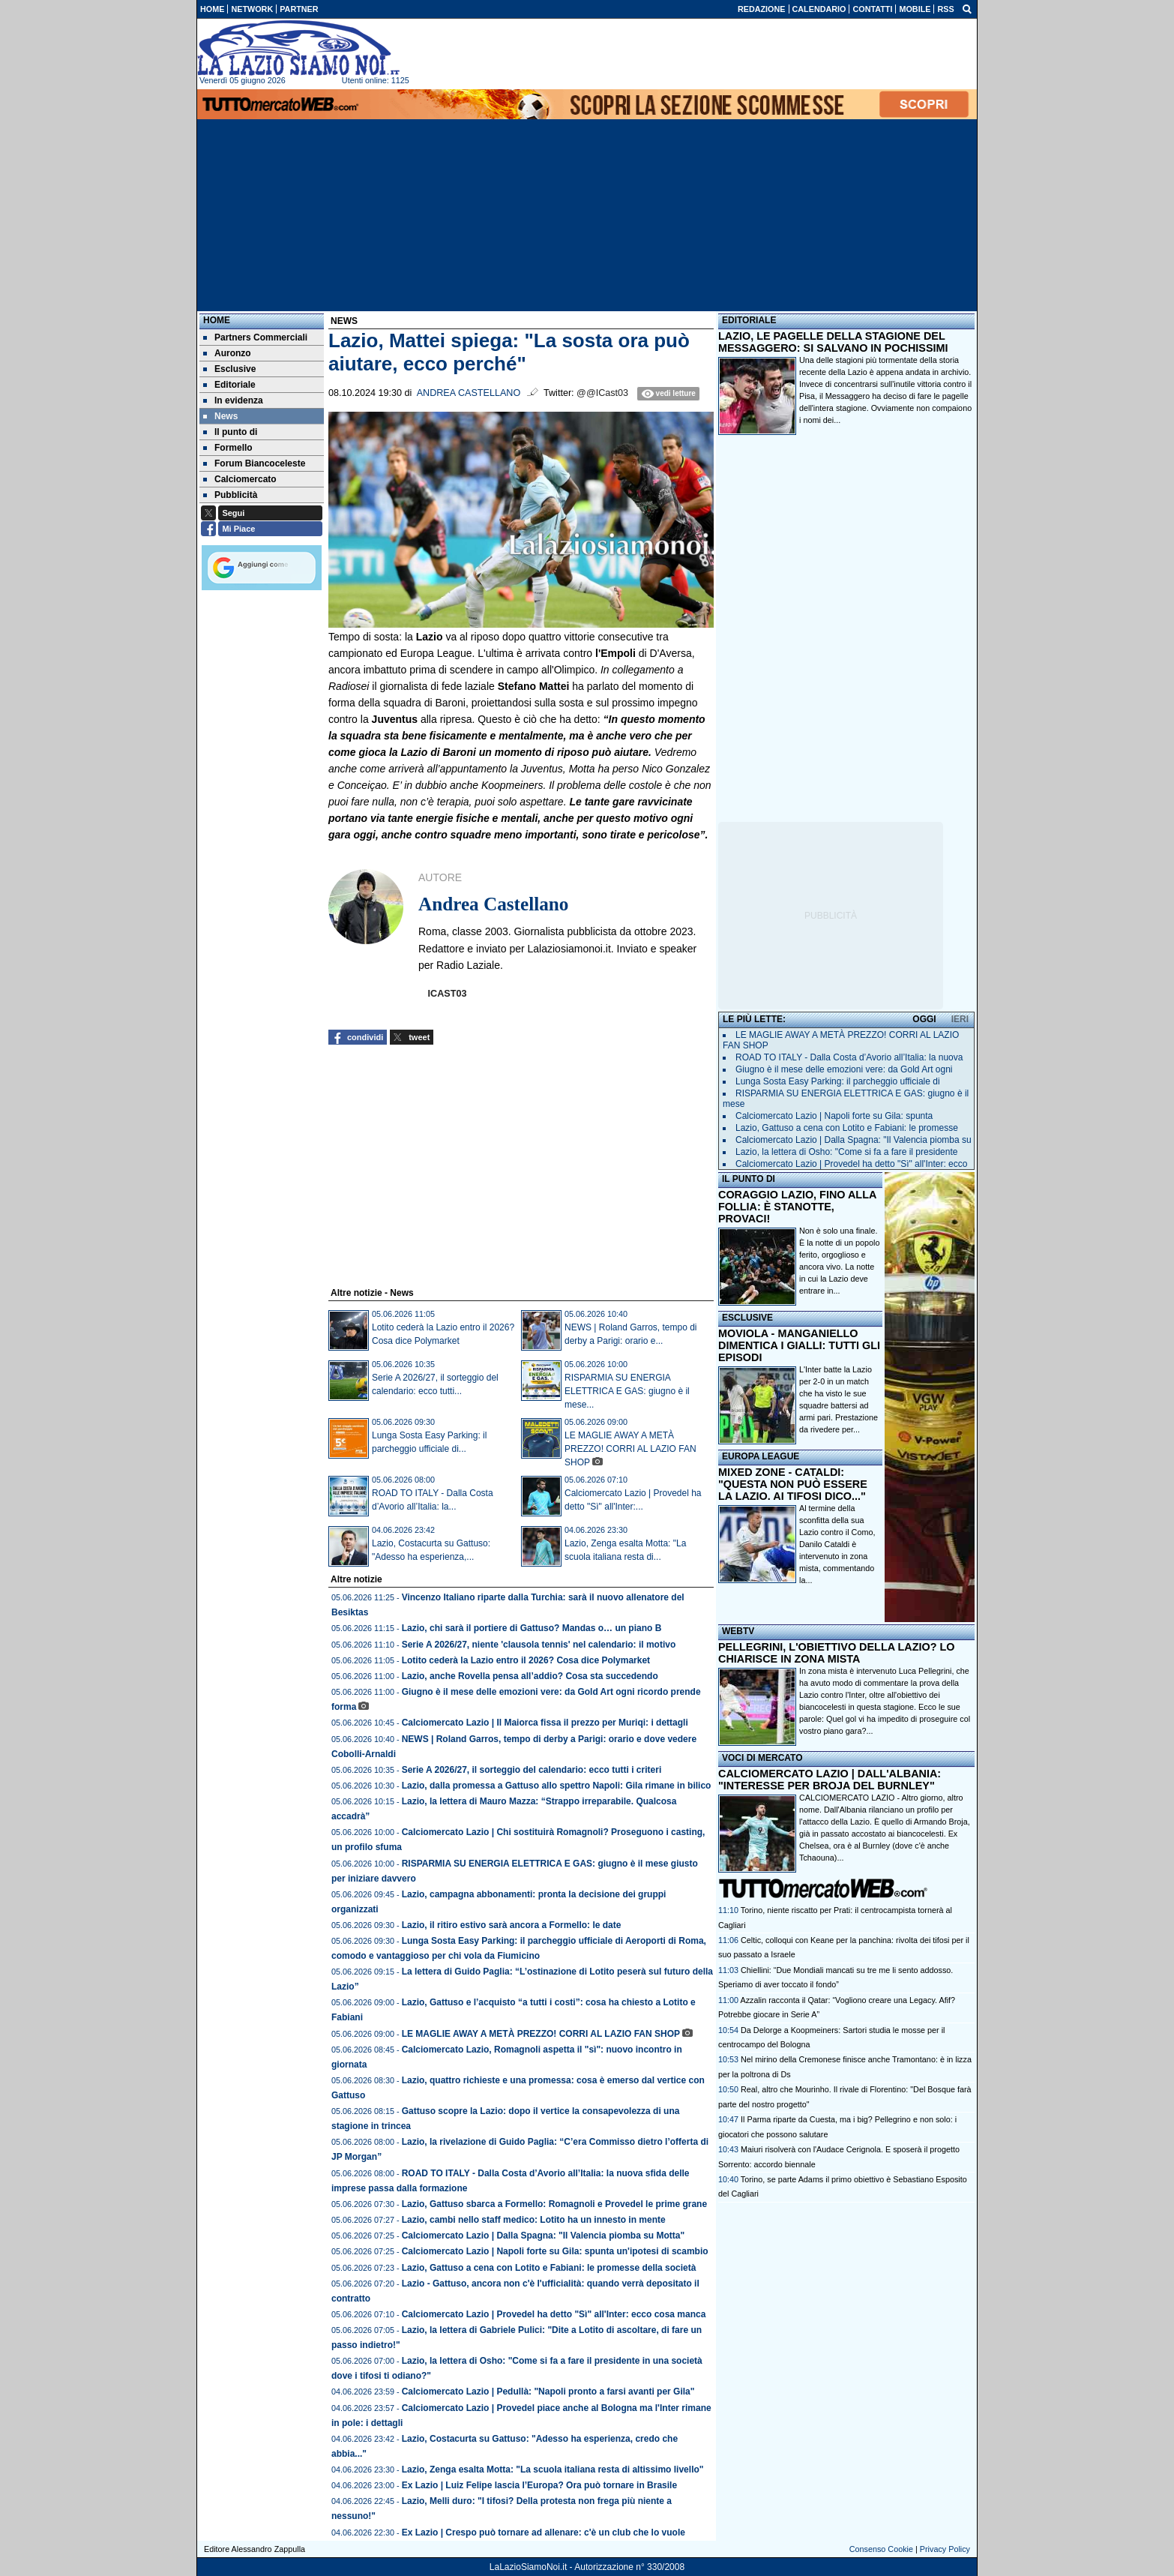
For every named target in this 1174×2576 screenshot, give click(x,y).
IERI (960, 1019)
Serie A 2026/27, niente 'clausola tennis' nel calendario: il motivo (539, 1644)
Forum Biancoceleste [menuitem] (254, 463)
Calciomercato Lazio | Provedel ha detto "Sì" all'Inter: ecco (851, 1164)
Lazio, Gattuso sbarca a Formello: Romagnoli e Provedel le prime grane (554, 2204)
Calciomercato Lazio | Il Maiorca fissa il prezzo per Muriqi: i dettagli (545, 1722)
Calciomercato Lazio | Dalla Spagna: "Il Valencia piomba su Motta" (543, 2235)
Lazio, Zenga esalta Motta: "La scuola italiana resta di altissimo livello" (553, 2469)
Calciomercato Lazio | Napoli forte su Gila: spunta (834, 1116)
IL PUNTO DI (748, 1179)
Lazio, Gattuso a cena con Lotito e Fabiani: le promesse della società (549, 2268)
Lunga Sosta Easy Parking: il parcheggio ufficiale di (837, 1081)
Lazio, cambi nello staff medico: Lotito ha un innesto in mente (534, 2220)
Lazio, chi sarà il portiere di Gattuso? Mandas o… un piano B (532, 1628)
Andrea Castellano (469, 393)
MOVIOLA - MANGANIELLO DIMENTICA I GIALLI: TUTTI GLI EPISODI (799, 1345)
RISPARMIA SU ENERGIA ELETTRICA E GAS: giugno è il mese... (627, 1391)
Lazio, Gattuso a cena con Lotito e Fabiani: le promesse (846, 1128)
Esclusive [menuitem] (229, 369)
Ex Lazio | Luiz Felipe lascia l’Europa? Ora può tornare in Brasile (539, 2485)
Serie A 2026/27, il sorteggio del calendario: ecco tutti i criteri (532, 1770)
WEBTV (738, 1631)
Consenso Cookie (881, 2549)
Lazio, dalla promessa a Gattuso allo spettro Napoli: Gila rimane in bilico (556, 1785)
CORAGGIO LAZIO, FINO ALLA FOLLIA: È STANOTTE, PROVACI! (797, 1207)
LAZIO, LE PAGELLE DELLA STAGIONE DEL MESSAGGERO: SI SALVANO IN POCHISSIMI (833, 342)
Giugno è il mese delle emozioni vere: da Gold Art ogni (844, 1069)
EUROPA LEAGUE (760, 1456)
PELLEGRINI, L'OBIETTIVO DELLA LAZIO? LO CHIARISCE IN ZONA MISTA (836, 1653)
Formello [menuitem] (228, 447)
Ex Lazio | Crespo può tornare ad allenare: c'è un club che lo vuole (543, 2532)
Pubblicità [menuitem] (230, 495)
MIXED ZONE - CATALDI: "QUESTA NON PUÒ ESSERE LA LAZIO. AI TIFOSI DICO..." (792, 1484)
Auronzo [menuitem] (227, 353)
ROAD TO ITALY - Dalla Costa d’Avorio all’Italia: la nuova (849, 1057)
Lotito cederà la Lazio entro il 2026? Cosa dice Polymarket (526, 1660)
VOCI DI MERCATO (762, 1758)
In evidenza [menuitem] (233, 400)
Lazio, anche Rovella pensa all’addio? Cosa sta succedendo (530, 1676)
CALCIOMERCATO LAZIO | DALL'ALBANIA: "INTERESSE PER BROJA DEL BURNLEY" (829, 1780)
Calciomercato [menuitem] (240, 479)
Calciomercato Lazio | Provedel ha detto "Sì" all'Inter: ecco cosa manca (554, 2314)
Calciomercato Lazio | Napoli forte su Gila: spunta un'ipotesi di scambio (555, 2251)
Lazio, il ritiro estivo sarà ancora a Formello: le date (511, 1925)
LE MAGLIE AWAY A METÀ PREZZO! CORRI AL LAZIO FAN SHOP (630, 1449)
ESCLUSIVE (747, 1317)
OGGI (924, 1019)
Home (216, 320)
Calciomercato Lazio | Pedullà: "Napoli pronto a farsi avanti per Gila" (548, 2391)
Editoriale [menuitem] (229, 384)
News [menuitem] (220, 416)
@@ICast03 (602, 393)
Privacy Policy (945, 2549)
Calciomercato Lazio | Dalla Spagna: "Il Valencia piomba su (853, 1140)
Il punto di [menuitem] (230, 432)
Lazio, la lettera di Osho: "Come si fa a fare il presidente (846, 1152)
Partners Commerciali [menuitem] (255, 337)
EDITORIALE (749, 320)
